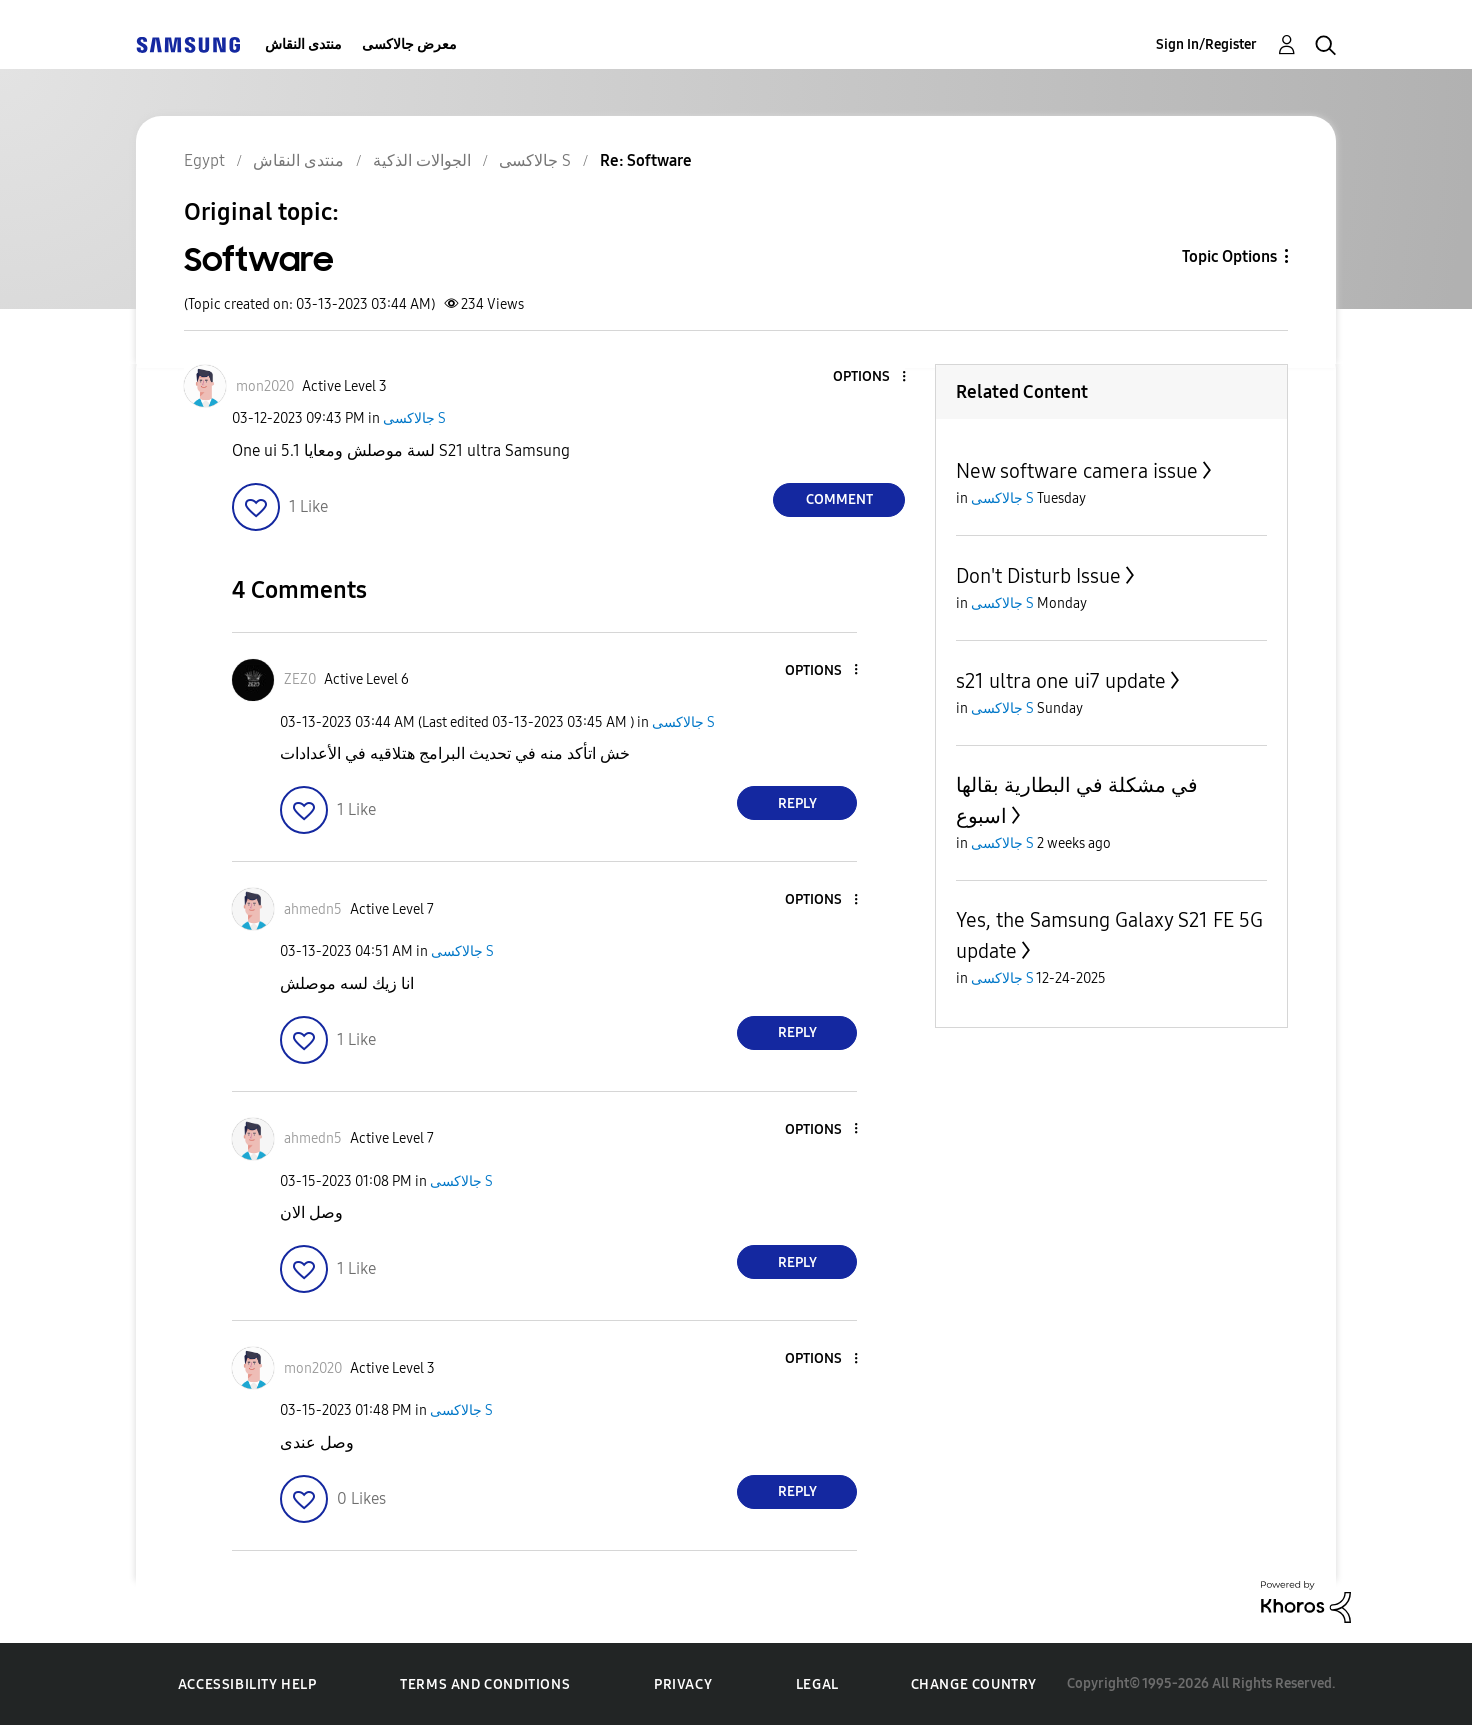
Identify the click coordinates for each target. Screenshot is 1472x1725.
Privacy (683, 1684)
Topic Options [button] (1229, 256)
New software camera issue (1077, 471)
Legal (817, 1684)
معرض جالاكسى (409, 44)
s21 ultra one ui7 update (1061, 681)
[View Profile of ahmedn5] (313, 909)
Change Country (974, 1684)
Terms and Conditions (485, 1684)
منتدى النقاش (303, 44)
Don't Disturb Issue (1038, 576)
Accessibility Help (247, 1684)
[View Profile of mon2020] (265, 386)
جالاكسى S (414, 418)
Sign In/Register (1206, 44)
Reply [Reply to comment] (797, 803)
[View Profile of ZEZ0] (300, 679)
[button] (871, 377)
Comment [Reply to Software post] (839, 499)
